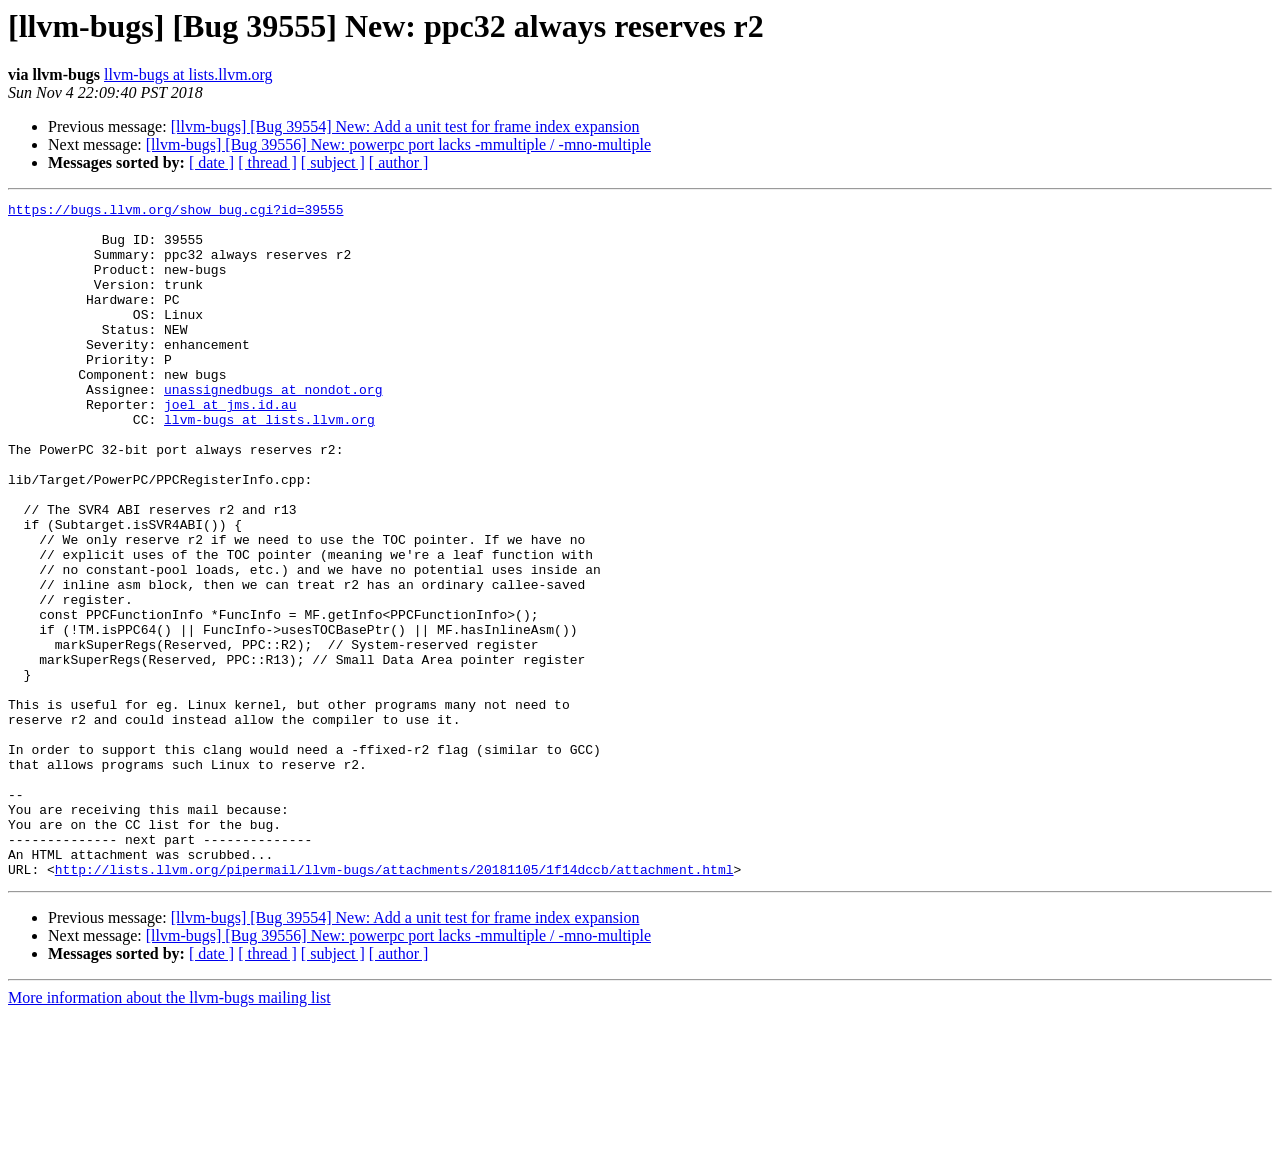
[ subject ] (333, 162)
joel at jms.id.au (230, 446)
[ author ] (399, 162)
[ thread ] (267, 162)
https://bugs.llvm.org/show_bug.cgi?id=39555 (175, 212)
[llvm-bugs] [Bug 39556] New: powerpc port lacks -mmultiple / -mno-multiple (398, 144)
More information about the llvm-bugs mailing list (169, 1132)
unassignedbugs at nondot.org (273, 428)
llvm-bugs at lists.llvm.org (188, 74)
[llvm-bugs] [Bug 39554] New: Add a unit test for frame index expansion (405, 126)
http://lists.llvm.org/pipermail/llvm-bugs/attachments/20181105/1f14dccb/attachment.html (394, 1004)
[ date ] (211, 162)
